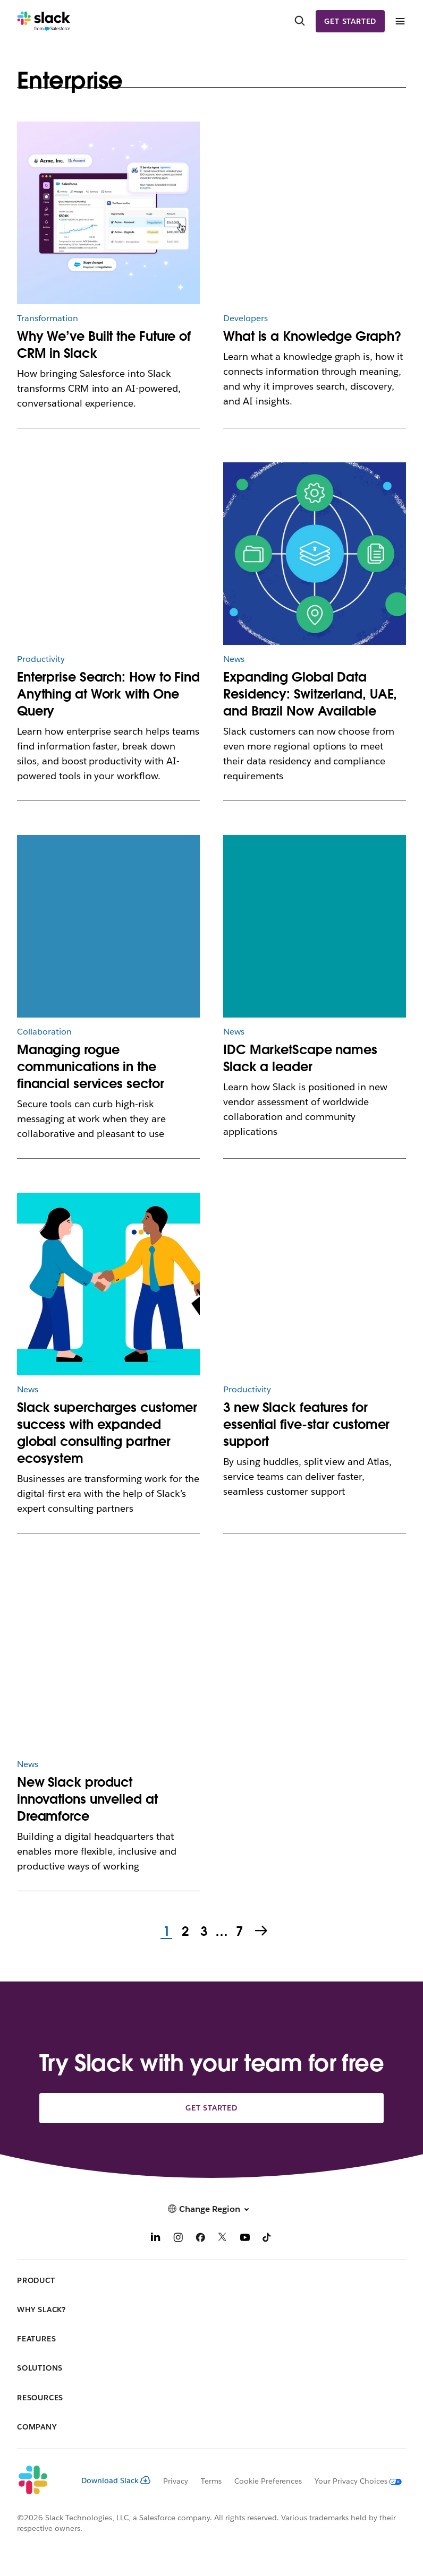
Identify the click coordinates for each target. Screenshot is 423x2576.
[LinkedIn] (155, 2239)
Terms (211, 2481)
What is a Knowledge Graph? (312, 336)
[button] (211, 2209)
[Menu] (399, 21)
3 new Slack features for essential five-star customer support (306, 1424)
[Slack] (44, 21)
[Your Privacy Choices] (352, 2481)
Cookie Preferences (268, 2481)
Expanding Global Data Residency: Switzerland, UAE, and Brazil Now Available (310, 694)
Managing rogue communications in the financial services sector (90, 1066)
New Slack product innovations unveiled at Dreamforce (87, 1799)
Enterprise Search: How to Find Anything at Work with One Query (108, 694)
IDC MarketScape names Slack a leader (300, 1058)
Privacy (175, 2481)
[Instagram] (178, 2239)
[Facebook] (200, 2239)
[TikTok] (267, 2239)
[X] (222, 2239)
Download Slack (115, 2480)
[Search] (299, 21)
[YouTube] (245, 2239)
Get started (350, 21)
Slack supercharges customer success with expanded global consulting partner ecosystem (107, 1433)
